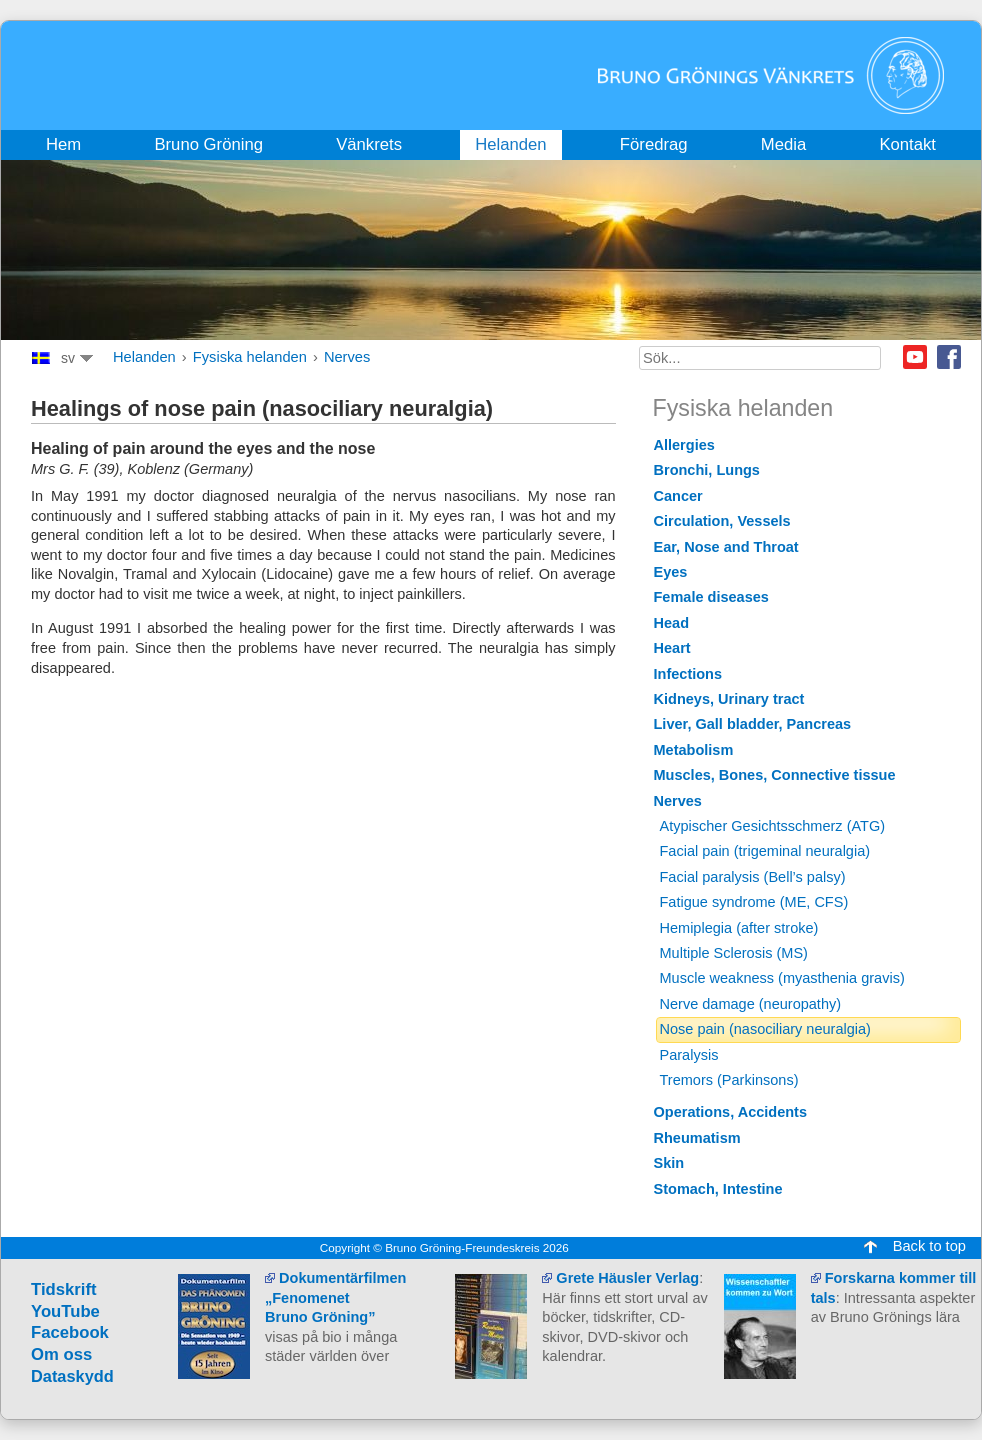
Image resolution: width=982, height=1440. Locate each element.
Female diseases (711, 597)
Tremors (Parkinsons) (729, 1080)
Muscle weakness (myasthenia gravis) (782, 978)
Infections (688, 674)
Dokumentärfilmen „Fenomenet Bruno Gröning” (335, 1297)
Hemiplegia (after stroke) (739, 928)
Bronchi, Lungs (707, 470)
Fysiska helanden (250, 357)
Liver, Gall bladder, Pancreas (753, 724)
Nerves (347, 357)
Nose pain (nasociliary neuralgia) (765, 1029)
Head (672, 623)
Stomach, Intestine (718, 1189)
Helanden (144, 357)
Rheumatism (697, 1138)
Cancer (678, 496)
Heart (672, 648)
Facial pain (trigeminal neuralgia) (765, 851)
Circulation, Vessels (722, 521)
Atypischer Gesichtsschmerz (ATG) (773, 826)
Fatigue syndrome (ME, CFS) (754, 902)
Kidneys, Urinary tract (729, 699)
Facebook (949, 357)
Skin (669, 1163)
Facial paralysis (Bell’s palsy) (753, 877)
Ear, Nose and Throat (726, 547)
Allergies (684, 445)
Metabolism (694, 750)
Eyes (671, 572)
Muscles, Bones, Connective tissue (775, 775)
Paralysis (689, 1055)
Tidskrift (64, 1289)
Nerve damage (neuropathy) (751, 1004)
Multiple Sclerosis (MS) (734, 953)
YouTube (65, 1311)
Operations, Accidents (731, 1112)
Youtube (915, 357)
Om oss (61, 1354)
